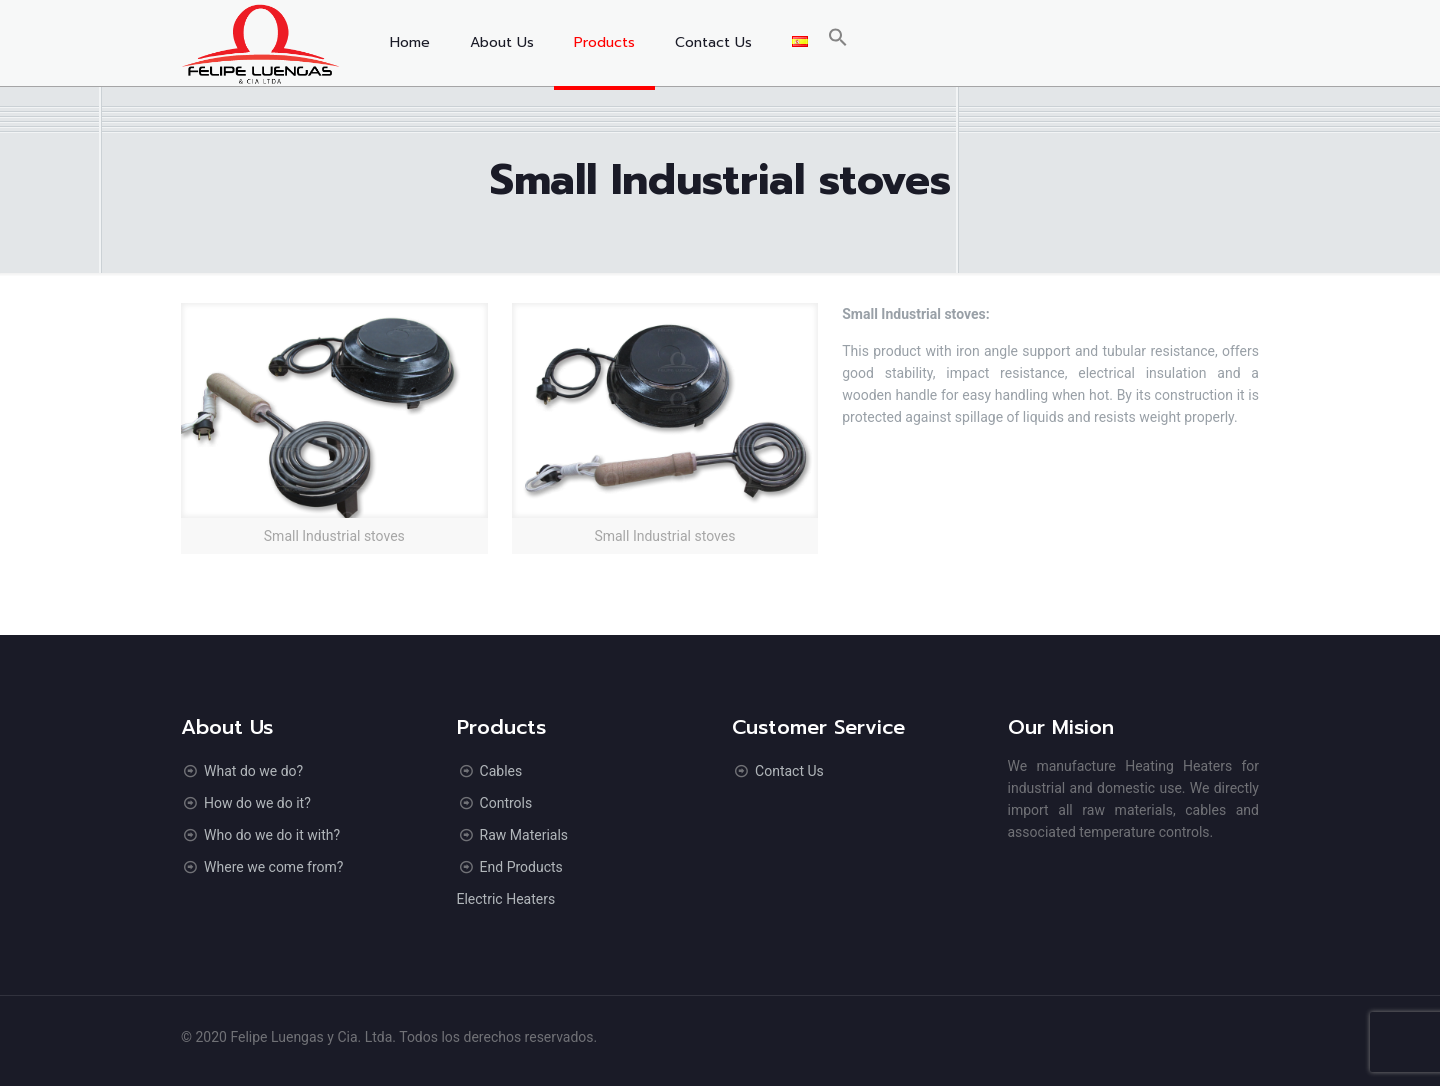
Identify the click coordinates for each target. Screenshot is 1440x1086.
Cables (501, 771)
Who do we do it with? (272, 835)
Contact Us (789, 771)
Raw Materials (524, 835)
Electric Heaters (506, 899)
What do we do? (253, 771)
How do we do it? (257, 803)
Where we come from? (273, 867)
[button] (838, 43)
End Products (521, 867)
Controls (506, 803)
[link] (334, 428)
